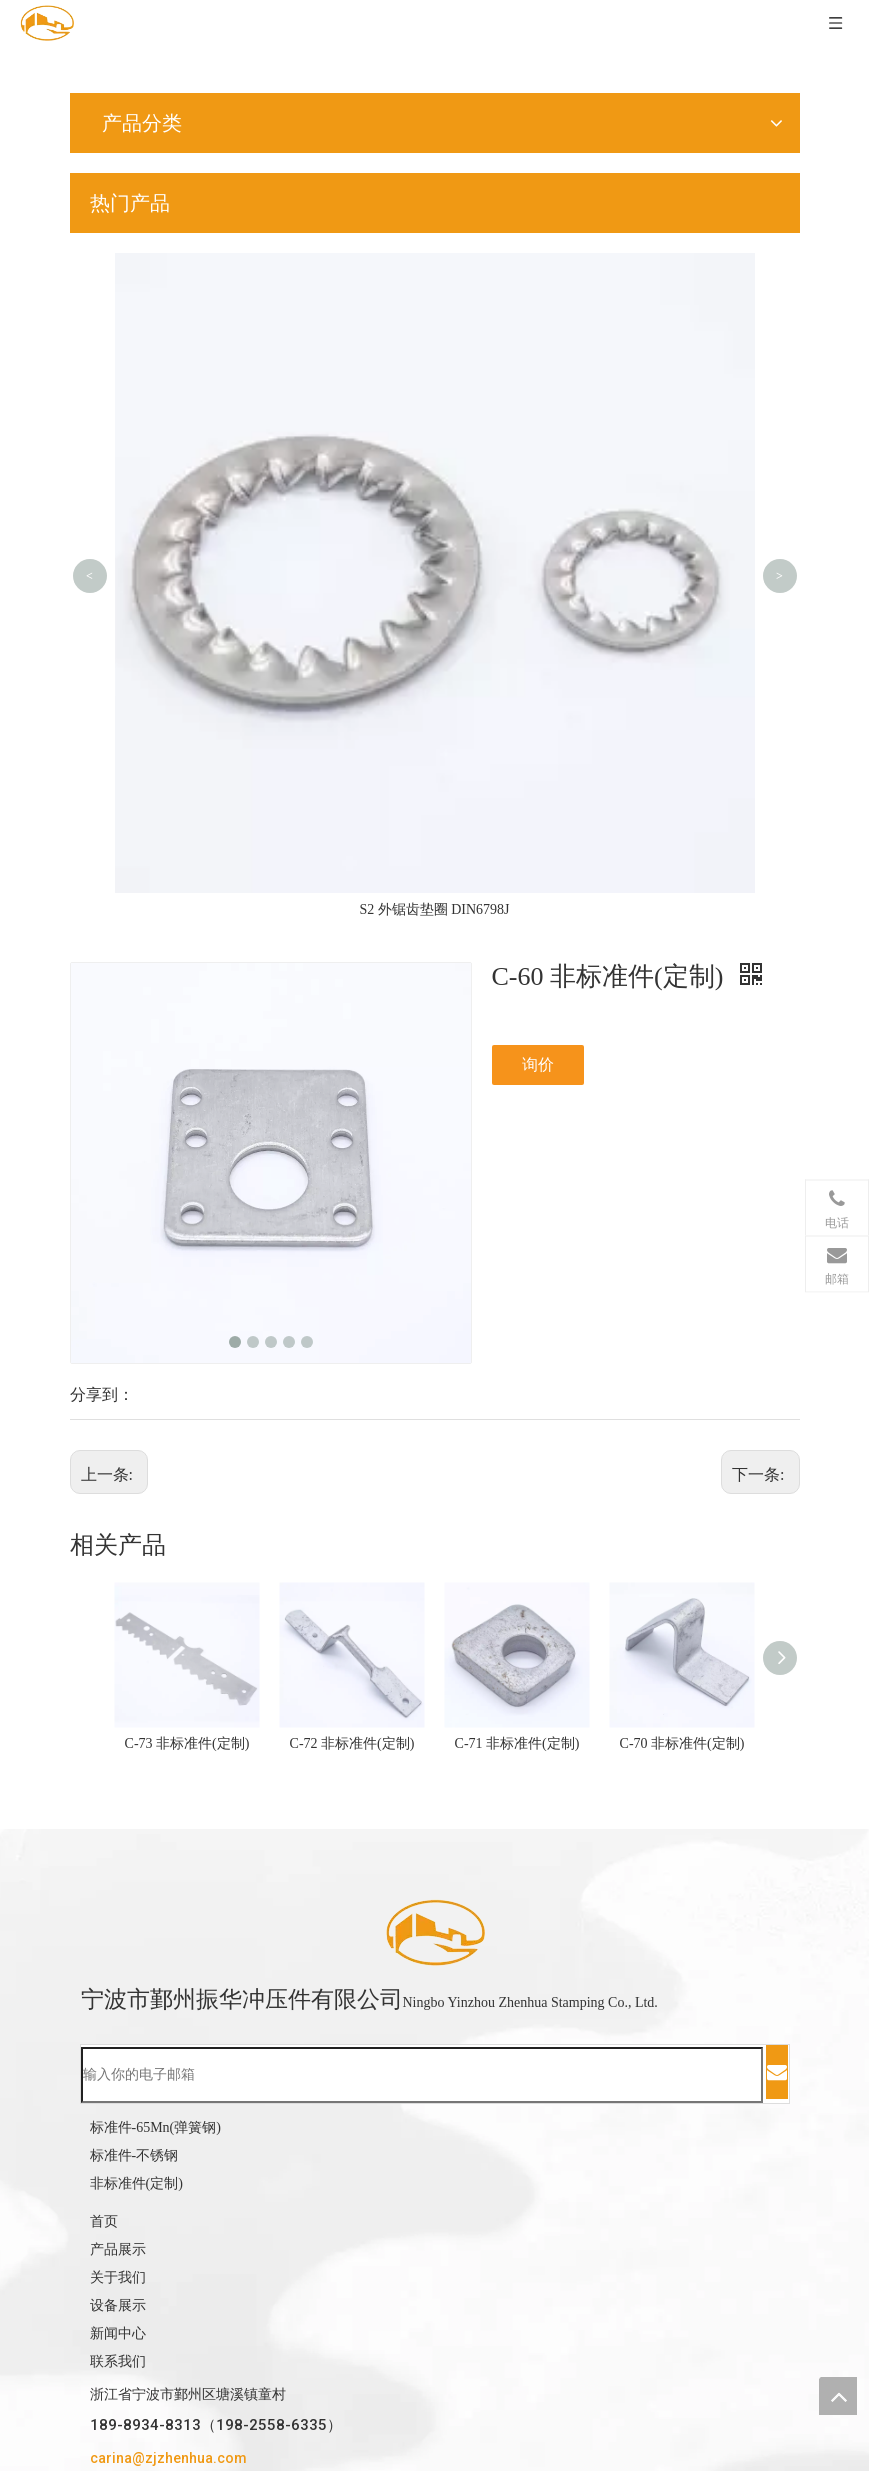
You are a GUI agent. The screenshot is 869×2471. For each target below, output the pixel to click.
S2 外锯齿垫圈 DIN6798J (434, 909)
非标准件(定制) (136, 2183)
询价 (538, 1064)
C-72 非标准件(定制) (352, 1743)
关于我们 (118, 2277)
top (838, 2396)
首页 (104, 2221)
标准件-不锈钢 (134, 2155)
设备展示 (118, 2305)
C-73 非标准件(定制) (187, 1743)
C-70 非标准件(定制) (682, 1743)
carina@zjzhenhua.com (168, 2458)
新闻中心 (118, 2333)
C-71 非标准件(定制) (517, 1743)
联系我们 (118, 2361)
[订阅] (777, 2072)
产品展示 (118, 2249)
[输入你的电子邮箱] (422, 2075)
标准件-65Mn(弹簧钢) (155, 2127)
